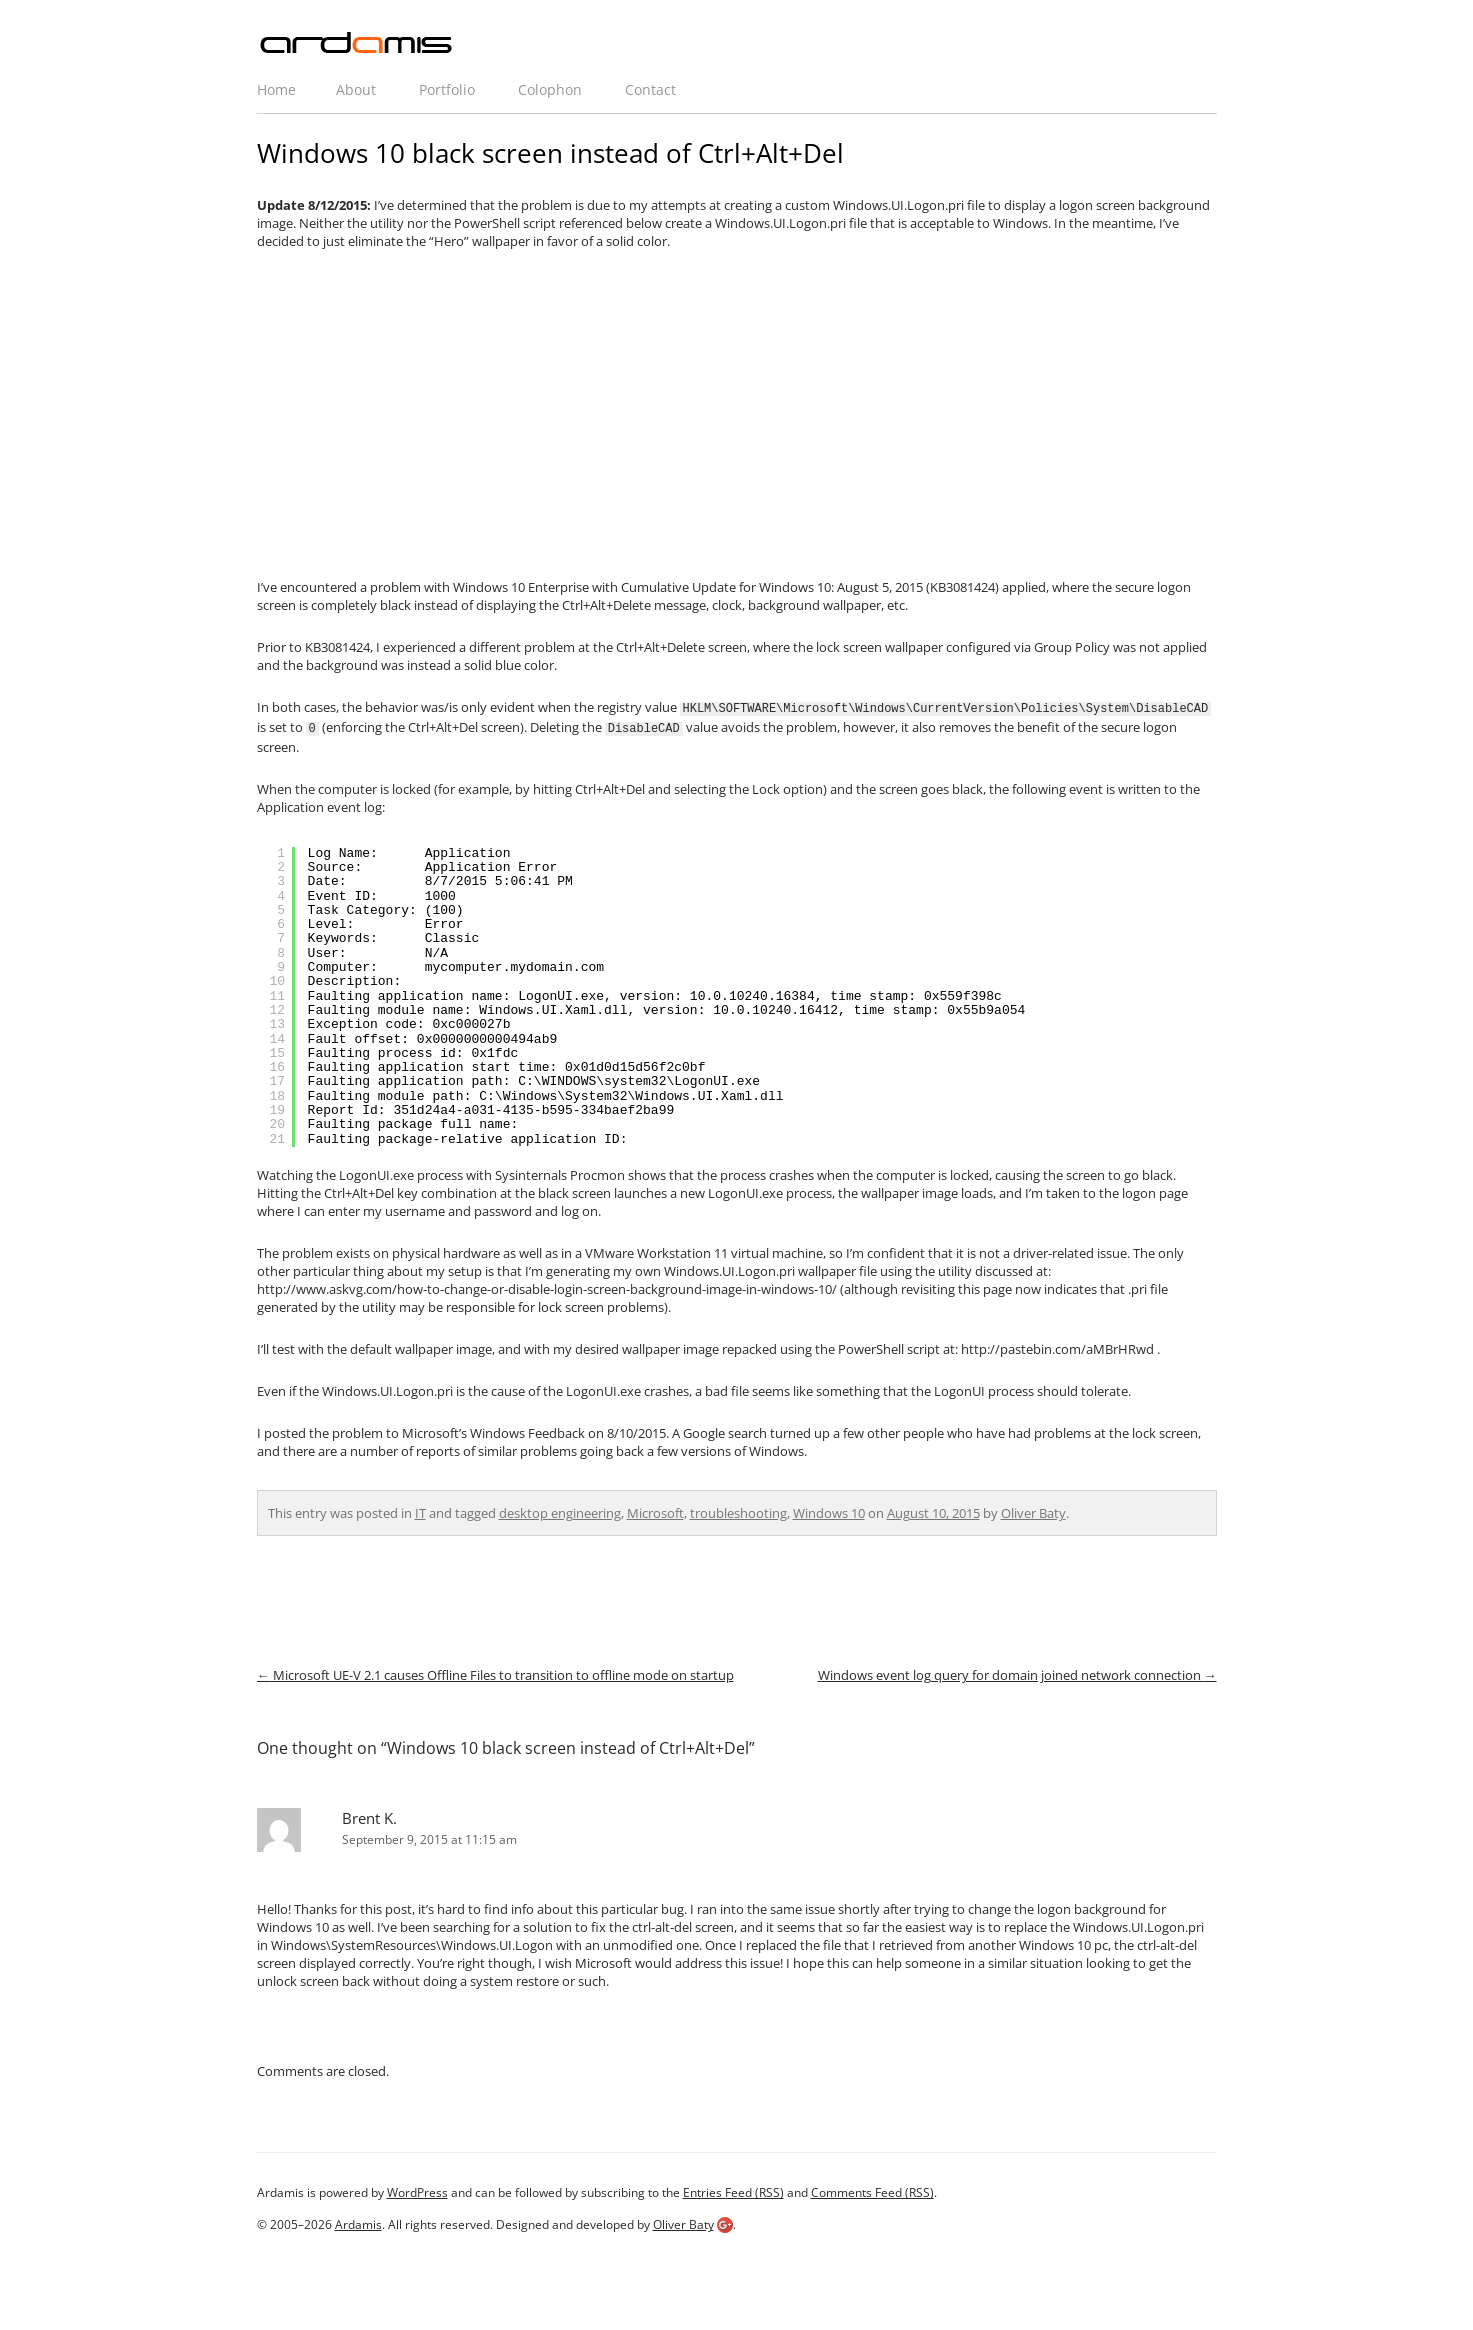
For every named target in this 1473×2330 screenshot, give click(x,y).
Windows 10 (829, 1511)
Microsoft (655, 1511)
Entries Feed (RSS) (733, 2190)
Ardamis (358, 2222)
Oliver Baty (1033, 1511)
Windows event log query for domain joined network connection (1017, 1673)
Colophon (550, 89)
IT (420, 1511)
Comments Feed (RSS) (872, 2190)
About (356, 89)
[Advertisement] (737, 414)
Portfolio (447, 89)
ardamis (357, 44)
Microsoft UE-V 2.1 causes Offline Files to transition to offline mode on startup (495, 1673)
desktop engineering (560, 1511)
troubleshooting (738, 1511)
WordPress (417, 2190)
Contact (650, 89)
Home (276, 89)
